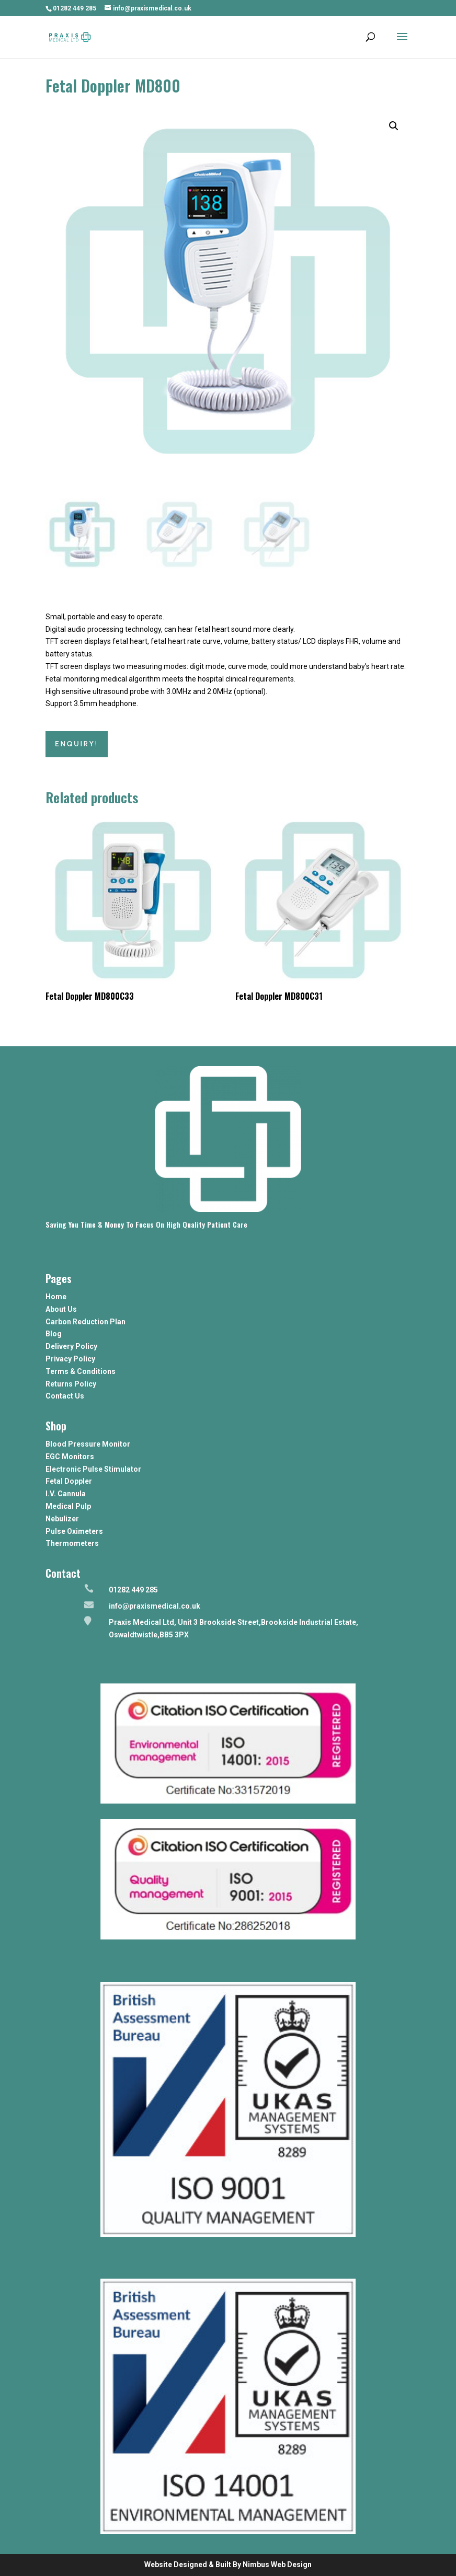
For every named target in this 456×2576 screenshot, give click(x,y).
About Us (61, 1309)
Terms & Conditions (80, 1371)
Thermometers (72, 1543)
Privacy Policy (70, 1359)
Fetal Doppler (68, 1481)
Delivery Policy (71, 1346)
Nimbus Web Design (277, 2564)
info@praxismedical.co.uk (154, 1606)
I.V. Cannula (65, 1493)
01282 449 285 (74, 8)
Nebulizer (62, 1519)
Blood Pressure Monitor (87, 1444)
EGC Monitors (69, 1456)
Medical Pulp (68, 1506)
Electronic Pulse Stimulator (93, 1469)
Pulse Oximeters (74, 1531)
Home (55, 1296)
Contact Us (64, 1396)
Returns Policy (70, 1384)
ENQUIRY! (76, 744)
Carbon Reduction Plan (85, 1322)
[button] (393, 126)
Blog (53, 1334)
